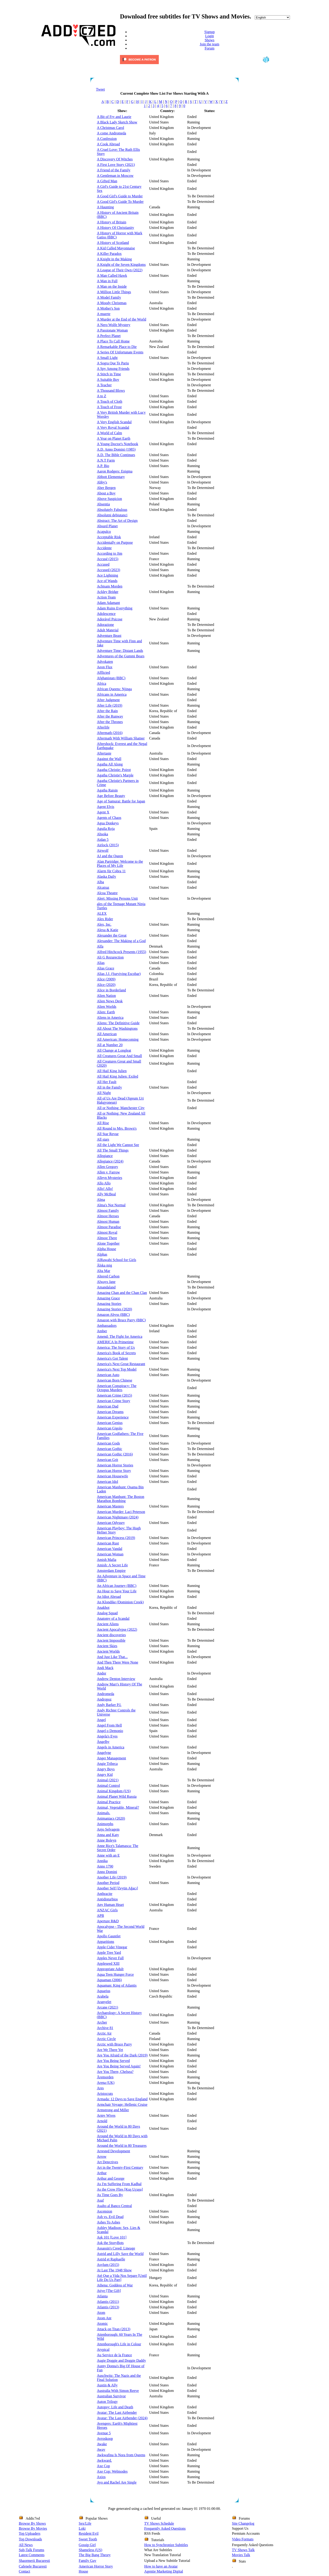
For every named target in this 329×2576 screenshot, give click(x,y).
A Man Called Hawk (112, 275)
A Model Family (109, 297)
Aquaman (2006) (109, 1980)
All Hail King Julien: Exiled (117, 1076)
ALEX (102, 913)
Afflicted (103, 672)
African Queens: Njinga (114, 689)
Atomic (102, 2323)
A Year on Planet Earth (113, 438)
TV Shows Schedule (159, 2523)
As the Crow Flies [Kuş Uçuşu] (120, 2189)
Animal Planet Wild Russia (117, 1796)
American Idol (107, 1482)
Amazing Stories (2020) (114, 1309)
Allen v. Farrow (108, 1172)
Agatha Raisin (107, 790)
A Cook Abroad (108, 144)
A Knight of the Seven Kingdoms (121, 264)
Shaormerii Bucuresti (34, 2561)
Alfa (100, 946)
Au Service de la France (114, 2355)
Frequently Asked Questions (165, 2528)
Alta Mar (103, 1271)
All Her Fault (106, 1082)
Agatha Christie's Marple (115, 775)
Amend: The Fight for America (119, 1336)
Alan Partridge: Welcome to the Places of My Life (120, 863)
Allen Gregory (107, 1167)
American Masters (110, 1506)
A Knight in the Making (114, 259)
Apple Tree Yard (109, 1952)
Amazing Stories (109, 1304)
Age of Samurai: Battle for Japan (121, 801)
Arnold (102, 2121)
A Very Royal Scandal (113, 427)
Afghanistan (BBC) (111, 678)
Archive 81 (105, 2028)
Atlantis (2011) (108, 2302)
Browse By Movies (33, 2528)
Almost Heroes (108, 1216)
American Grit (107, 1460)
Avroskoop (105, 2438)
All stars (103, 1139)
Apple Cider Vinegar (112, 1947)
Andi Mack (105, 1668)
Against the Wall (109, 759)
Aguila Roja (106, 829)
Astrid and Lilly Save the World (120, 2254)
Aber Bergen (106, 488)
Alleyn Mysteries (109, 1178)
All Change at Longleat (114, 1050)
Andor (101, 1673)
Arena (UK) (105, 2083)
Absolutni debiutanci (112, 515)
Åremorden (105, 2077)
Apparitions (105, 1942)
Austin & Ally (107, 2385)
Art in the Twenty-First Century (120, 2167)
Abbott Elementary (111, 477)
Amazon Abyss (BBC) (113, 1315)
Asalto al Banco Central (114, 2206)
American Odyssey (111, 1523)
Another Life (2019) (112, 1877)
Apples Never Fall (110, 1958)
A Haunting (105, 207)
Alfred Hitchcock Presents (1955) (121, 952)
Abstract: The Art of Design (117, 521)
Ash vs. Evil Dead (110, 2217)
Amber (102, 1331)
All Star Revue (108, 1134)
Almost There (107, 1238)
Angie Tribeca (107, 1764)
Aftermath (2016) (109, 733)
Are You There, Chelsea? (115, 2072)
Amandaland (106, 1287)
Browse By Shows (32, 2523)
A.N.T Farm (106, 460)
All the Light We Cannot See (118, 1145)
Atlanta (102, 2296)
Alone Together (108, 1243)
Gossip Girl (87, 2545)
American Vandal (109, 1549)
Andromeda (105, 1694)
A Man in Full (107, 281)
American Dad (107, 1406)
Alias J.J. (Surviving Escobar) (119, 974)
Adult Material (108, 630)
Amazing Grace (108, 1298)
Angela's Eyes (107, 1736)
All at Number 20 (109, 1045)
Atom (101, 2313)
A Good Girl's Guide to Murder (120, 196)
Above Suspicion (109, 499)
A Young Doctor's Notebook (117, 444)
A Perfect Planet (109, 336)
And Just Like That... (112, 1657)
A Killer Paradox (109, 254)
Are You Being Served (113, 2061)
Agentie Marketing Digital (163, 2571)
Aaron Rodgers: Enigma (115, 471)
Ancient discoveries (111, 1635)
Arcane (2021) (107, 2007)
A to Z (101, 396)
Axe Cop (103, 2466)
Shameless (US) (90, 2550)
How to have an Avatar (161, 2566)
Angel (101, 1720)
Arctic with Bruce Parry (114, 2044)
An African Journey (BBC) (116, 1586)
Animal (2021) (108, 1780)
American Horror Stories (115, 1465)
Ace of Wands (107, 581)
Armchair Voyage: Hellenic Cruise (122, 2104)
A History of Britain (111, 222)
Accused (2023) (108, 570)
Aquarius (103, 1991)
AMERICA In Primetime (115, 1342)
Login (209, 36)
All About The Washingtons (117, 1028)
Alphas (102, 1254)
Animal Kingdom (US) (114, 1791)
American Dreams (110, 1412)
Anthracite (104, 1894)
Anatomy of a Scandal (113, 1618)
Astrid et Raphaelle (111, 2259)
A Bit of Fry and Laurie (114, 117)
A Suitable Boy (108, 379)
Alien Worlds (106, 1006)
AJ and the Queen (110, 856)
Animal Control (108, 1785)
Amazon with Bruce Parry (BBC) (121, 1320)
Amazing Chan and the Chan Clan (122, 1293)
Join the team (209, 44)
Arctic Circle (106, 2039)
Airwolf (103, 850)
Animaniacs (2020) (111, 1818)
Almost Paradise (109, 1227)
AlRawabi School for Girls (116, 1260)
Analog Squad (107, 1613)
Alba (100, 882)
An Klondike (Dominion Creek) (120, 1602)
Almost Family (108, 1210)
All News (26, 2545)
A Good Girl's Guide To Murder (120, 202)
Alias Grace (105, 968)
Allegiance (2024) (110, 1161)
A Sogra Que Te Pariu (113, 363)
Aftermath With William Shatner (121, 738)
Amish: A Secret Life (112, 1565)
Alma (101, 1200)
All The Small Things (113, 1150)
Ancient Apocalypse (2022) (117, 1629)
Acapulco (104, 531)
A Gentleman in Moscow (115, 176)
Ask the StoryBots (110, 2243)
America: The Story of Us (116, 1347)
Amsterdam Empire (111, 1571)
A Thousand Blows (111, 390)
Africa (101, 683)
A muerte (103, 314)
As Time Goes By (110, 2195)
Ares (100, 2088)
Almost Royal (107, 1232)
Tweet (100, 89)
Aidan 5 (103, 839)
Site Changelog (243, 2523)
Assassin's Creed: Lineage (116, 2248)
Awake (102, 2444)
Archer (102, 2022)
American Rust (108, 1543)
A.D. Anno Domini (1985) (116, 449)
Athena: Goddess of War (115, 2285)
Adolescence (106, 614)
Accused (103, 564)
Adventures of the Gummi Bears (120, 656)
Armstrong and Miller (113, 2110)
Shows (210, 40)
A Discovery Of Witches (115, 159)
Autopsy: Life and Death (115, 2407)
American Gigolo (109, 1428)
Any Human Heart (110, 1905)
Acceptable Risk (109, 537)
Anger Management (111, 1758)
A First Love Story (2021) (116, 165)
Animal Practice (109, 1802)
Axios (101, 2477)
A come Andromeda (111, 133)
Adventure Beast (109, 635)
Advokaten (105, 662)
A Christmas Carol (110, 128)
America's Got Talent (112, 1358)
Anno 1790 (105, 1866)
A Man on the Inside (112, 286)
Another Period (108, 1883)
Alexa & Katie (107, 930)
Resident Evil (89, 2533)
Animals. (103, 1813)
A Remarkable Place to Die (117, 347)
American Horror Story (114, 1471)
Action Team (106, 597)
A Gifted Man (107, 181)
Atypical (103, 2349)
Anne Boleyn (106, 1840)
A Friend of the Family (113, 170)
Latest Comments (31, 2555)
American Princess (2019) (116, 1538)
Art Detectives (107, 2162)
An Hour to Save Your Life (116, 1591)
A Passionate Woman (112, 330)
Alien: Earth (106, 1012)
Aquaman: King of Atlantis (117, 1985)
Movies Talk (241, 2555)
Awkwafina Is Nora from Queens (121, 2455)
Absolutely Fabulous (112, 510)
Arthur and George (111, 2178)
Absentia (103, 504)
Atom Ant (104, 2318)
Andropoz (104, 1699)
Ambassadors (107, 1325)
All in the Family (109, 1087)
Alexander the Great (112, 935)
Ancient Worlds (108, 1651)
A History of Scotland (113, 243)
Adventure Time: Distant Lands (120, 651)
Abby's (102, 482)
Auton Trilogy (107, 2402)
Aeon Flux (104, 667)
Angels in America (110, 1747)
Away (101, 2449)
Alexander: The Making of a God (121, 941)
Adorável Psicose (109, 619)
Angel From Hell (109, 1725)
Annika (102, 1861)
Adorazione (105, 625)
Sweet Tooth (88, 2539)
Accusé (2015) (107, 559)
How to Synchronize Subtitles (166, 2545)
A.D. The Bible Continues (116, 455)
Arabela (103, 1996)
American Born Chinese (114, 1380)
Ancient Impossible (111, 1640)
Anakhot (103, 1607)
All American (107, 1034)
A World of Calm (109, 433)
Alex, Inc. (104, 924)
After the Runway (110, 716)
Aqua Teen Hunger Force (115, 1974)
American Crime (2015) (114, 1395)
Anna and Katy (108, 1835)
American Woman (110, 1554)
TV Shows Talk (243, 2550)
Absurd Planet (107, 526)
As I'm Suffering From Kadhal (119, 2184)
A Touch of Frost (109, 407)
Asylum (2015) (108, 2265)
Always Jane (106, 1282)
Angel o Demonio (110, 1731)
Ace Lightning (107, 575)
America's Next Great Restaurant (121, 1364)
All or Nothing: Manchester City (121, 1108)
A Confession (107, 139)
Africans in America (112, 694)
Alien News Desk (110, 1001)
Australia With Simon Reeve (118, 2391)
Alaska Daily (106, 876)
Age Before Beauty (111, 796)
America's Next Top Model (116, 1369)
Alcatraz (103, 887)
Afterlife (103, 727)
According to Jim (109, 553)
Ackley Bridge (107, 592)
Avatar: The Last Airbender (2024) (122, 2418)
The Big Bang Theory (95, 2555)
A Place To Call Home (113, 341)
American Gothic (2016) (115, 1454)
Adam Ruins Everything (115, 608)
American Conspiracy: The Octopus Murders (116, 1388)
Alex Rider (105, 919)
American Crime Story (113, 1401)
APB (100, 1916)
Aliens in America (110, 1017)
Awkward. (104, 2460)
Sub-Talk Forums (31, 2550)
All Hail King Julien (112, 1071)
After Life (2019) (109, 705)
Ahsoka (102, 834)
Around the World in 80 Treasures (122, 2146)
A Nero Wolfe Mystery (113, 325)
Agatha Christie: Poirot (114, 770)
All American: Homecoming (117, 1039)
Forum (210, 48)
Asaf (100, 2200)
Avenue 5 (104, 2433)
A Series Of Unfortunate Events (120, 352)
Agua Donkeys (108, 823)
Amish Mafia (106, 1560)
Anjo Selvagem (108, 1829)
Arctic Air (104, 2033)
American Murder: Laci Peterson (121, 1512)
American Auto (108, 1375)
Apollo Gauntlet (109, 1936)
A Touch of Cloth (109, 401)
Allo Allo (104, 1183)
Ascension (104, 2211)
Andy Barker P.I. (109, 1705)
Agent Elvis (105, 807)
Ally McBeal (106, 1194)
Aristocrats (105, 2093)
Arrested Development (113, 2151)
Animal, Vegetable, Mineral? (118, 1807)
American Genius (109, 1423)
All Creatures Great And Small (119, 1056)
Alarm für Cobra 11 (111, 871)
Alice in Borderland (111, 990)
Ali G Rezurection (110, 957)
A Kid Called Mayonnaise (116, 248)
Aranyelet (104, 2002)
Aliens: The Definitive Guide (118, 1023)
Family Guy (87, 2561)
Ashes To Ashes (108, 2222)
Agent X (103, 812)
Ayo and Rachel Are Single (117, 2482)
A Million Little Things (114, 292)
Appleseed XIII (108, 1963)
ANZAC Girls (107, 1910)
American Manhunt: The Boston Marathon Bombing (120, 1499)
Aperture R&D (108, 1921)
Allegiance (105, 1156)
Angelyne (104, 1753)
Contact (24, 2571)
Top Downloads (30, 2539)
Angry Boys (106, 1769)
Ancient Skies (107, 1646)
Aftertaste (104, 753)
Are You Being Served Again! (119, 2066)
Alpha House (106, 1249)
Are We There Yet (110, 2050)
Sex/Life (85, 2523)
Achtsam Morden (109, 586)
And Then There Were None (117, 1662)
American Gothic (109, 1449)
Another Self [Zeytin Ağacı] (117, 1888)
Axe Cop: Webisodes (112, 2471)
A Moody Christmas (112, 303)
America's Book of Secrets (116, 1353)
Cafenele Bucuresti (33, 2566)
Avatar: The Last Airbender (117, 2412)
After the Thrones (110, 722)
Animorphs (105, 1824)
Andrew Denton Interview (116, 1679)
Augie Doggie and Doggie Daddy (121, 2360)
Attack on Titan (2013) (113, 2329)
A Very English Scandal (114, 422)
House (83, 2571)
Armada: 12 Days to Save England (122, 2099)
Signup (209, 32)
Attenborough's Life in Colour (119, 2344)
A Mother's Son (108, 308)
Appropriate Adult (110, 1969)
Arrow (101, 2156)
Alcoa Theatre (107, 893)
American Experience (113, 1417)
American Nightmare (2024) (117, 1517)
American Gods (108, 1443)
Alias (101, 963)
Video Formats (243, 2539)
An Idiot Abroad (109, 1597)
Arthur (102, 2173)
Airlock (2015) (108, 845)
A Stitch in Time (109, 374)
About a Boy (106, 493)
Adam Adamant (108, 603)
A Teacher (104, 385)
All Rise (103, 1123)
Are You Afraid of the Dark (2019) (122, 2055)
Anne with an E (108, 1855)
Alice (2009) (106, 979)
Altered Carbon (108, 1276)
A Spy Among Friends (113, 369)
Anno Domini (107, 1872)
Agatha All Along (110, 764)
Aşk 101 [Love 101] (111, 2237)
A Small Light (107, 358)
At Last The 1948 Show (114, 2270)
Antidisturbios (107, 1899)
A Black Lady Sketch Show (117, 122)
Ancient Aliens (108, 1624)
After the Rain (107, 711)
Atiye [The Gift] (109, 2291)
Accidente (104, 548)
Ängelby (103, 1742)
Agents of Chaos (109, 818)
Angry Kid (105, 1775)
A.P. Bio (103, 466)
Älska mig (104, 1265)
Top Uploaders (29, 2533)
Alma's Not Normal (111, 1205)
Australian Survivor (111, 2396)
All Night (104, 1093)
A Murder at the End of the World (121, 319)
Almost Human (108, 1221)
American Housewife (112, 1476)
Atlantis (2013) (108, 2307)
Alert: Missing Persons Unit (117, 898)
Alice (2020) (106, 985)
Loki (82, 2528)
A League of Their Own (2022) (119, 270)
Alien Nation (106, 996)
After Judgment (108, 700)
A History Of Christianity (115, 228)
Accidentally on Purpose (115, 542)
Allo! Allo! (105, 1189)
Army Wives (106, 2115)
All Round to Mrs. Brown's (117, 1128)
